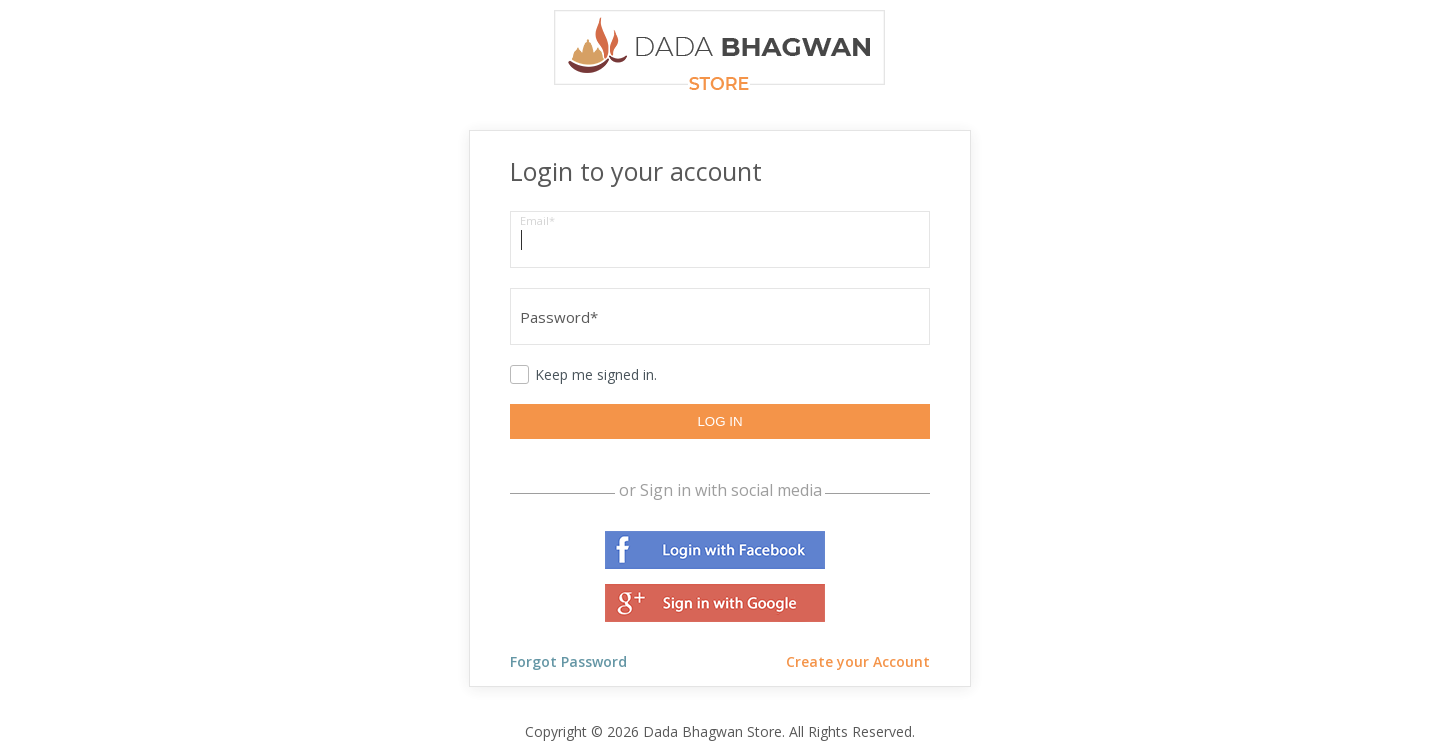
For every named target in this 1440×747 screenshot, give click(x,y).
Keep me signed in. (596, 374)
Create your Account (858, 661)
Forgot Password (568, 661)
